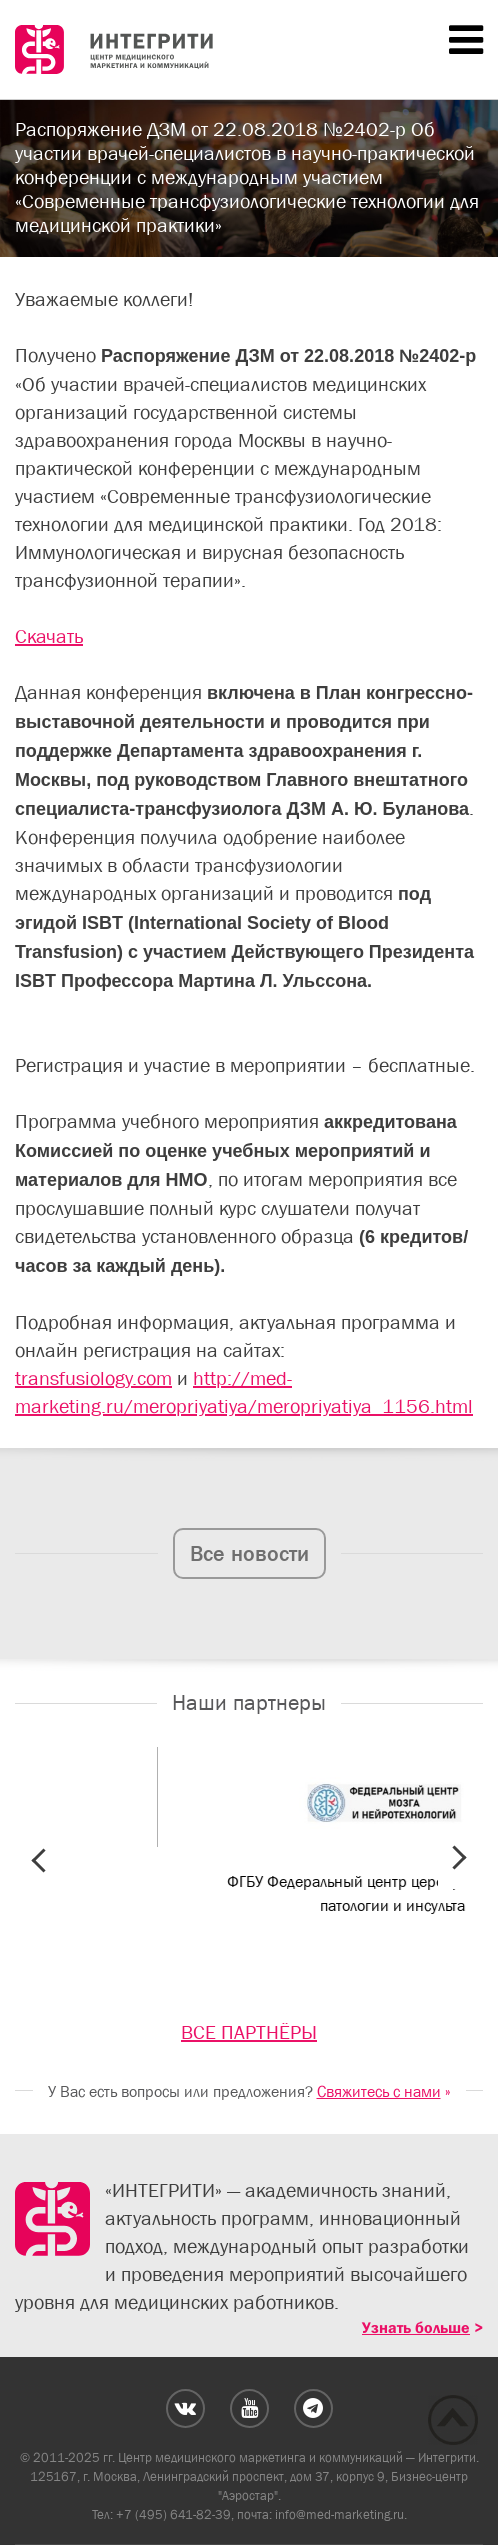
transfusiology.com (93, 1378)
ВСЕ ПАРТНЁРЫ (249, 2032)
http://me (234, 1378)
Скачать (49, 636)
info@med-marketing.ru (339, 2514)
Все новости (249, 1553)
